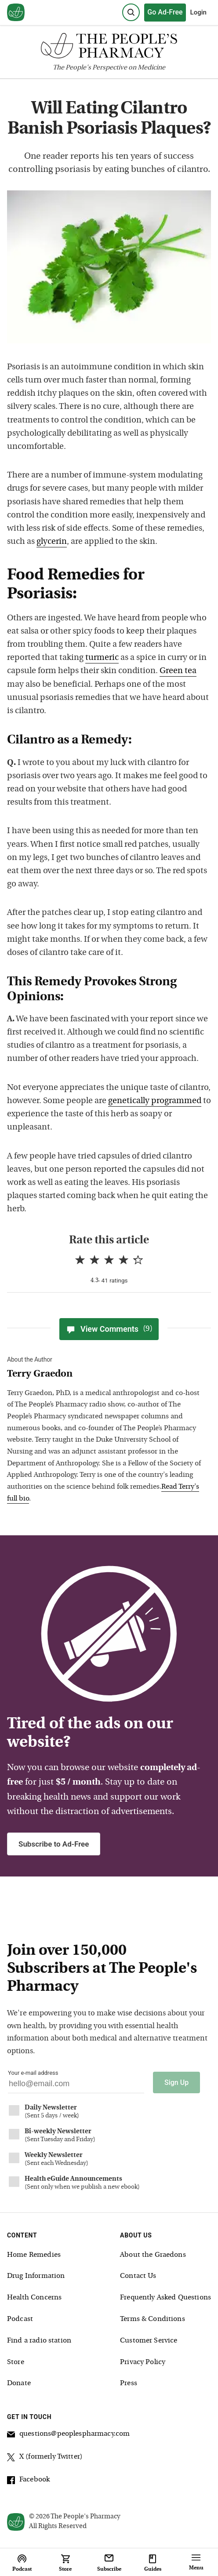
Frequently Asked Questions (165, 2297)
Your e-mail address (33, 2073)
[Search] (131, 12)
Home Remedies (34, 2255)
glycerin (51, 542)
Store (15, 2362)
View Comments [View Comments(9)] (109, 1329)
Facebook (28, 2480)
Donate (19, 2383)
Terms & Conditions (152, 2319)
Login (198, 12)
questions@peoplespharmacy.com (68, 2435)
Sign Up (176, 2082)
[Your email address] (76, 2086)
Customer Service (148, 2340)
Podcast (20, 2319)
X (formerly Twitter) (45, 2458)
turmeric (102, 658)
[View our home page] (16, 13)
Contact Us (138, 2276)
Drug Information (36, 2276)
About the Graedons (153, 2255)
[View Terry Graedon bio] (104, 1374)
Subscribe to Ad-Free (53, 1844)
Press (128, 2383)
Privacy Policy (142, 2362)
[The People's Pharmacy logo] (109, 47)
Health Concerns (34, 2297)
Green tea (178, 671)
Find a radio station (39, 2340)
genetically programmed (154, 1101)
